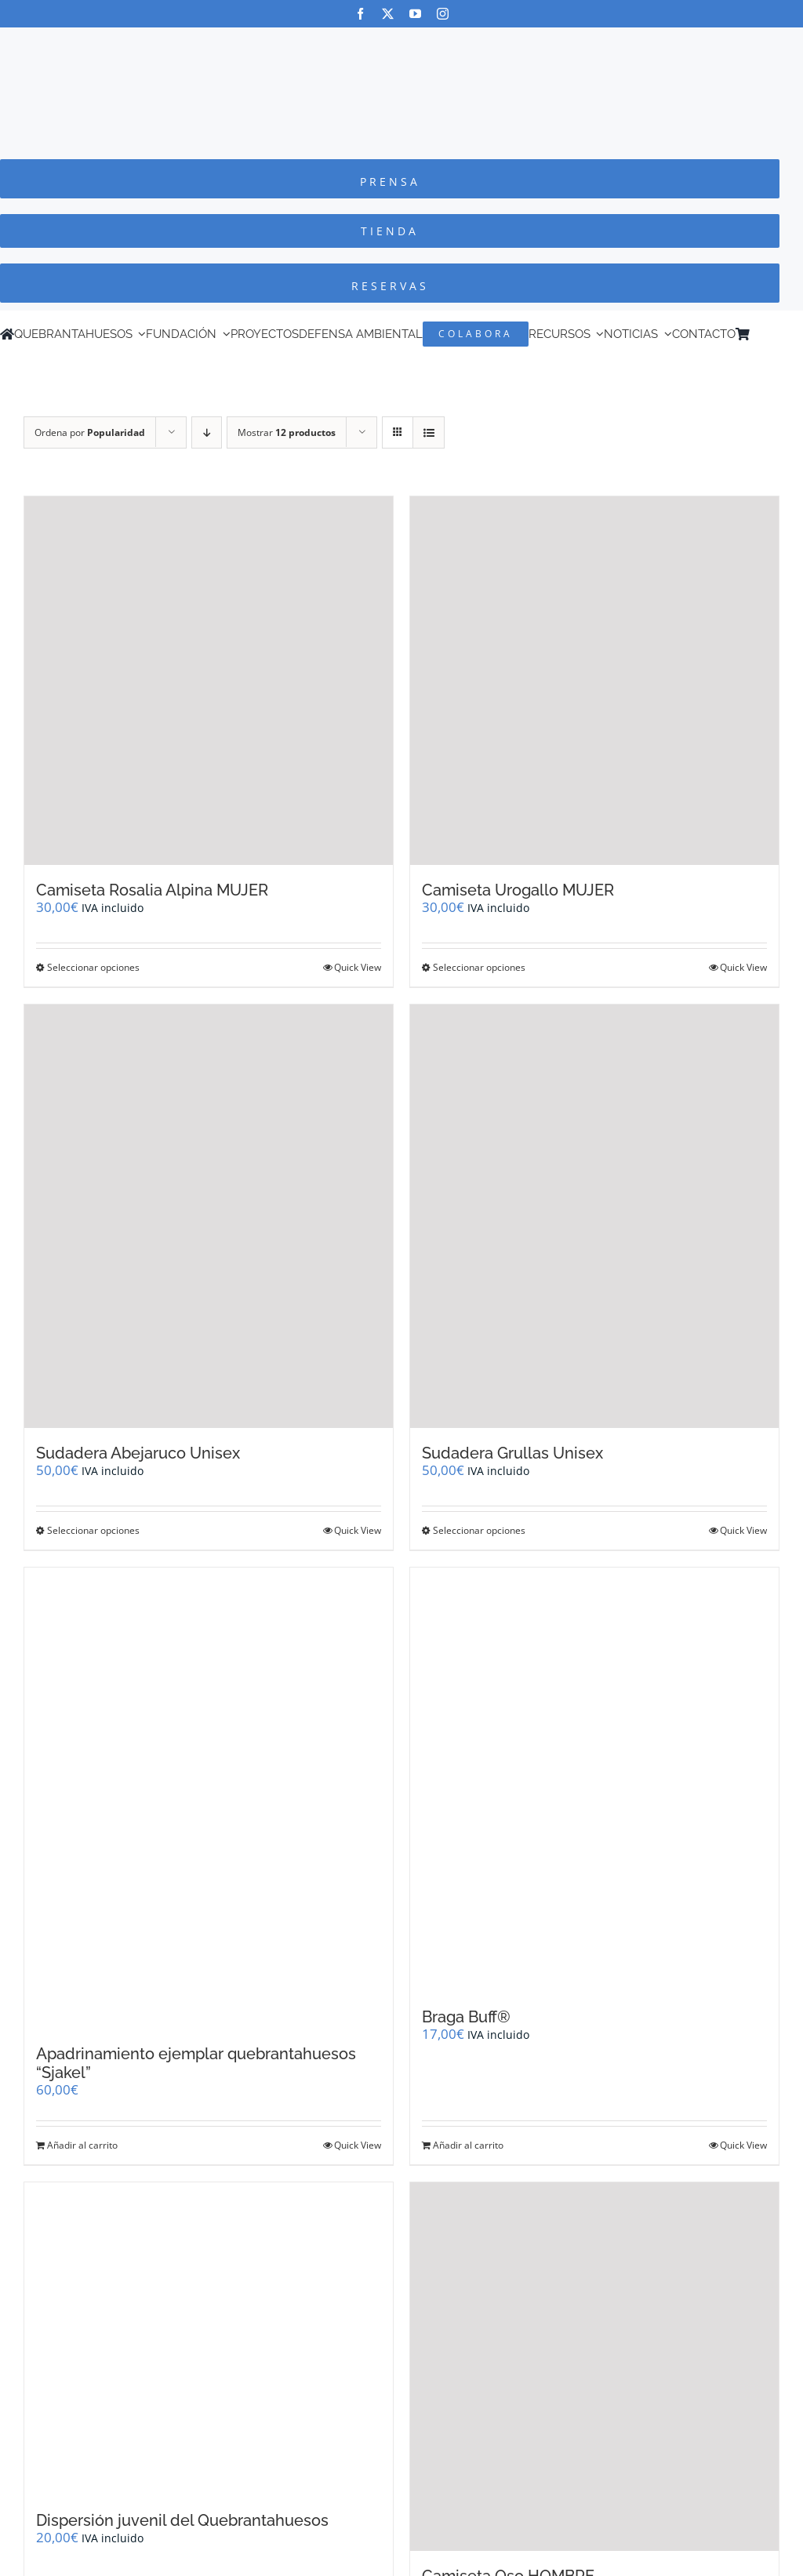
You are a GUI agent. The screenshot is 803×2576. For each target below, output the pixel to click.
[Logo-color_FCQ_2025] (401, 42)
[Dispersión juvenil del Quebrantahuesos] (208, 2338)
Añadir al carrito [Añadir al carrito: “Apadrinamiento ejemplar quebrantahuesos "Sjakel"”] (82, 2145)
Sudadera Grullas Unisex (512, 1453)
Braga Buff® (466, 2016)
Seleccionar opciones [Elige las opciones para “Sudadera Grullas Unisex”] (479, 1530)
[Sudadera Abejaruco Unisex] (208, 1217)
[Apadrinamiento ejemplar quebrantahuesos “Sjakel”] (208, 1798)
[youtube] (415, 14)
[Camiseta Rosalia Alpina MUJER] (208, 680)
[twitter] (388, 14)
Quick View (357, 967)
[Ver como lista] (428, 432)
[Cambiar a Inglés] (779, 334)
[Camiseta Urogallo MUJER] (594, 680)
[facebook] (360, 14)
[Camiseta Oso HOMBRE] (594, 2366)
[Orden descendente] (206, 432)
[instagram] (443, 14)
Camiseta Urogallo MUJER (518, 890)
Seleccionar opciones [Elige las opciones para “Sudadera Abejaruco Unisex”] (93, 1530)
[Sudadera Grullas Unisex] (594, 1217)
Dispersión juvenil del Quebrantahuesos (182, 2520)
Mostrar (287, 432)
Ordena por (90, 432)
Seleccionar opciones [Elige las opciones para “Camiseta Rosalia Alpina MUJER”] (93, 967)
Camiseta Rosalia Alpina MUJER (152, 890)
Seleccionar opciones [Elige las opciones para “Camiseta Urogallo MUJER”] (479, 967)
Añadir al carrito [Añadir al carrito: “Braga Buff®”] (468, 2145)
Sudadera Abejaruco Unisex (138, 1453)
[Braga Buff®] (594, 1780)
